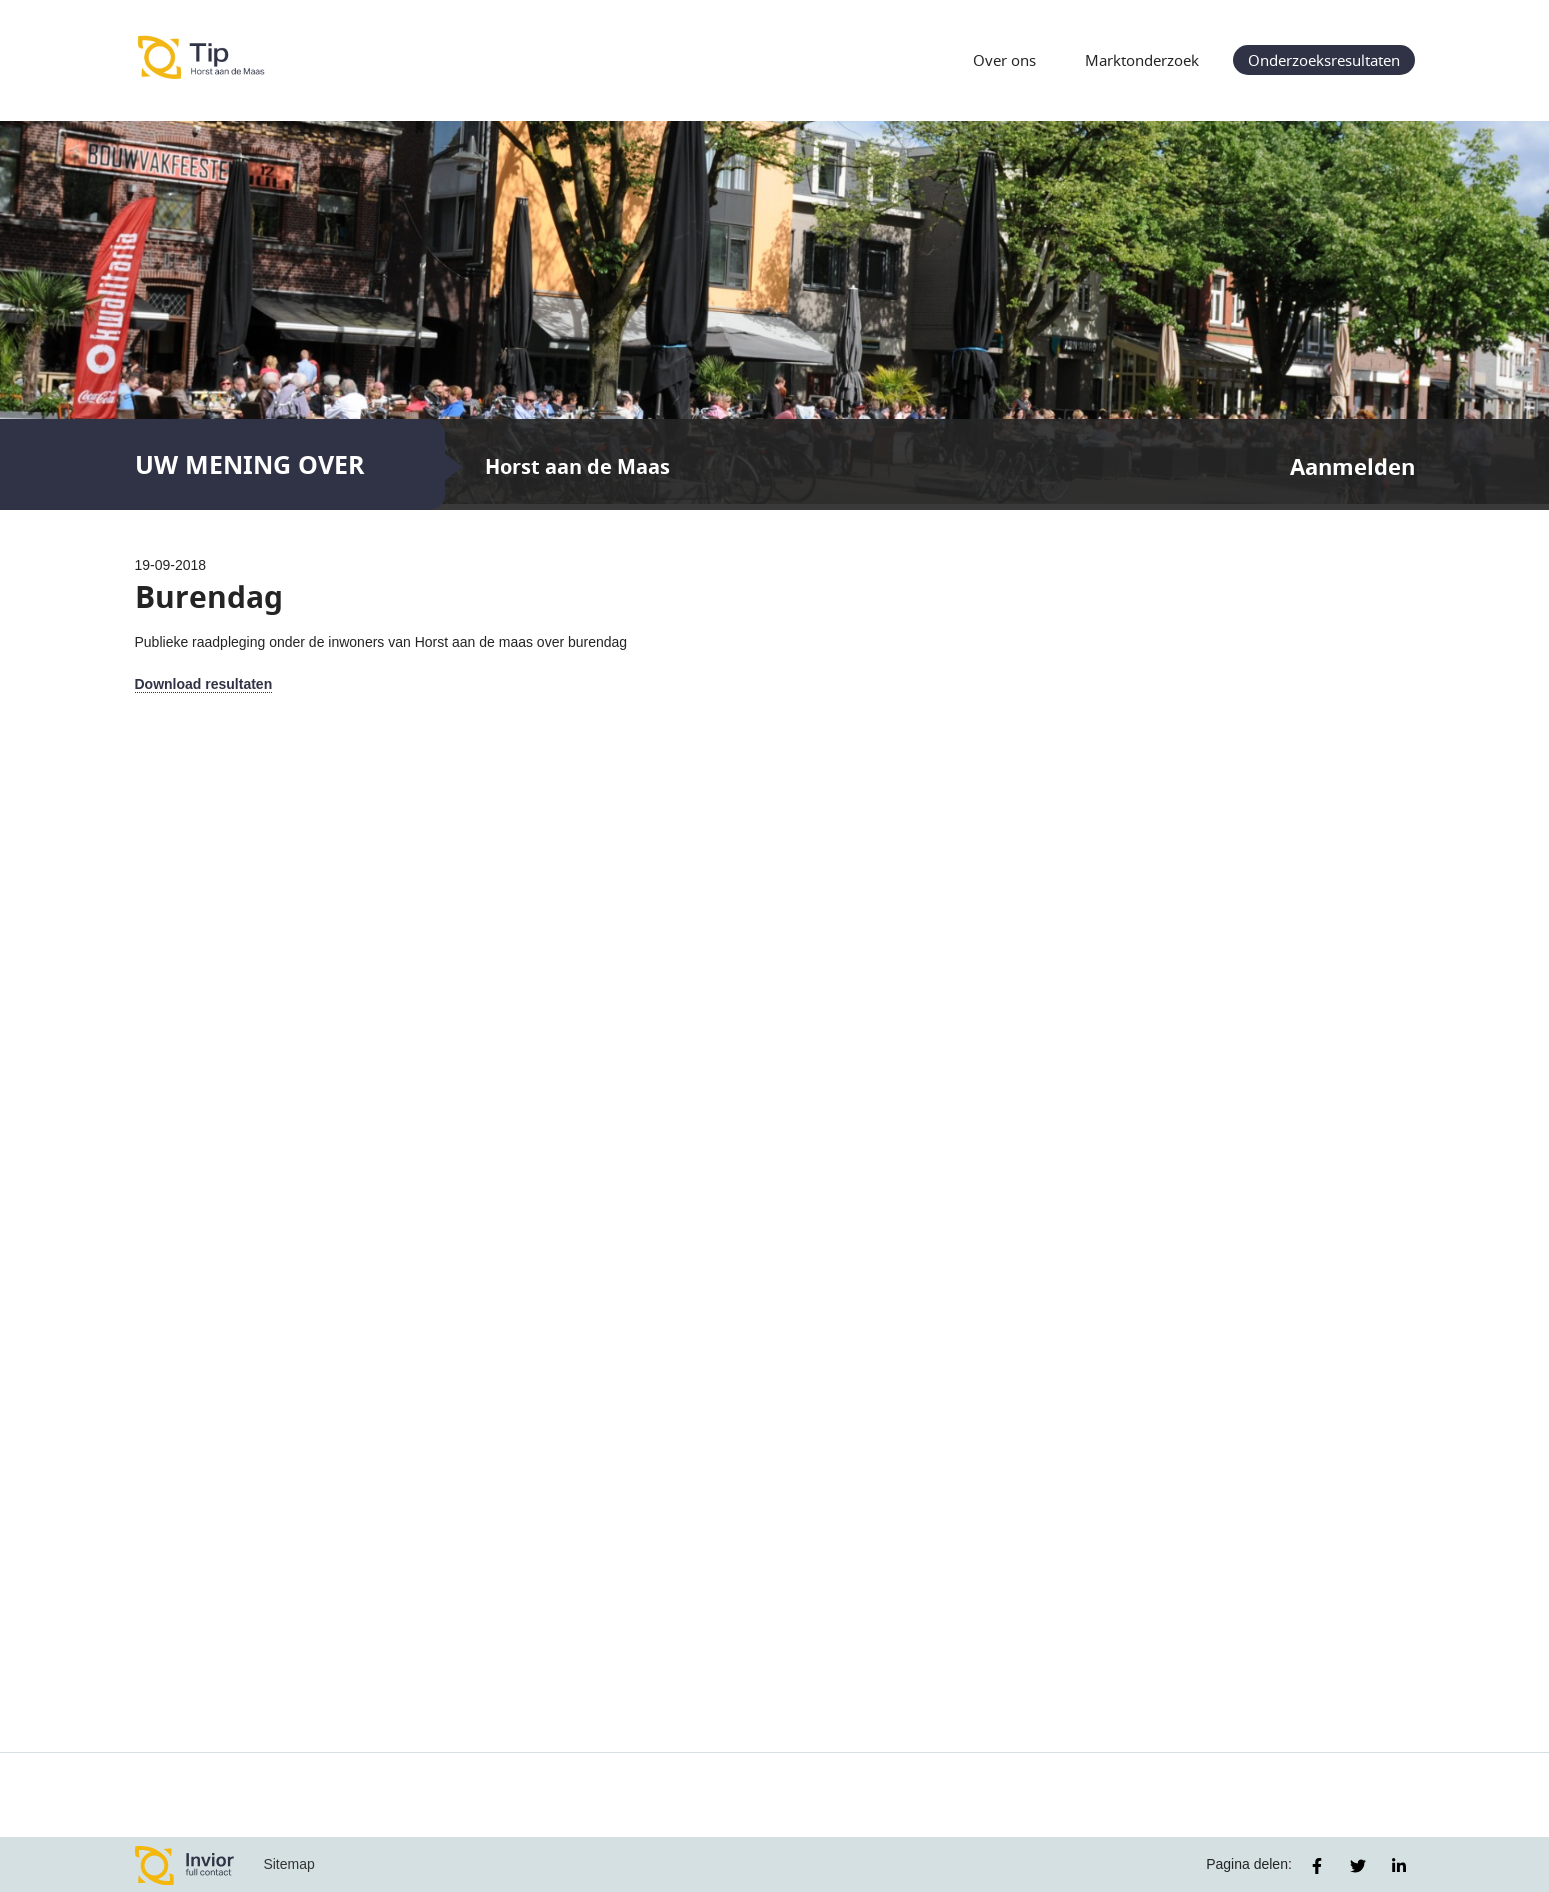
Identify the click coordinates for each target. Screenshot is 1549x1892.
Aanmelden (1352, 466)
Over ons (1004, 60)
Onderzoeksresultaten (1324, 60)
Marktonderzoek (1142, 60)
